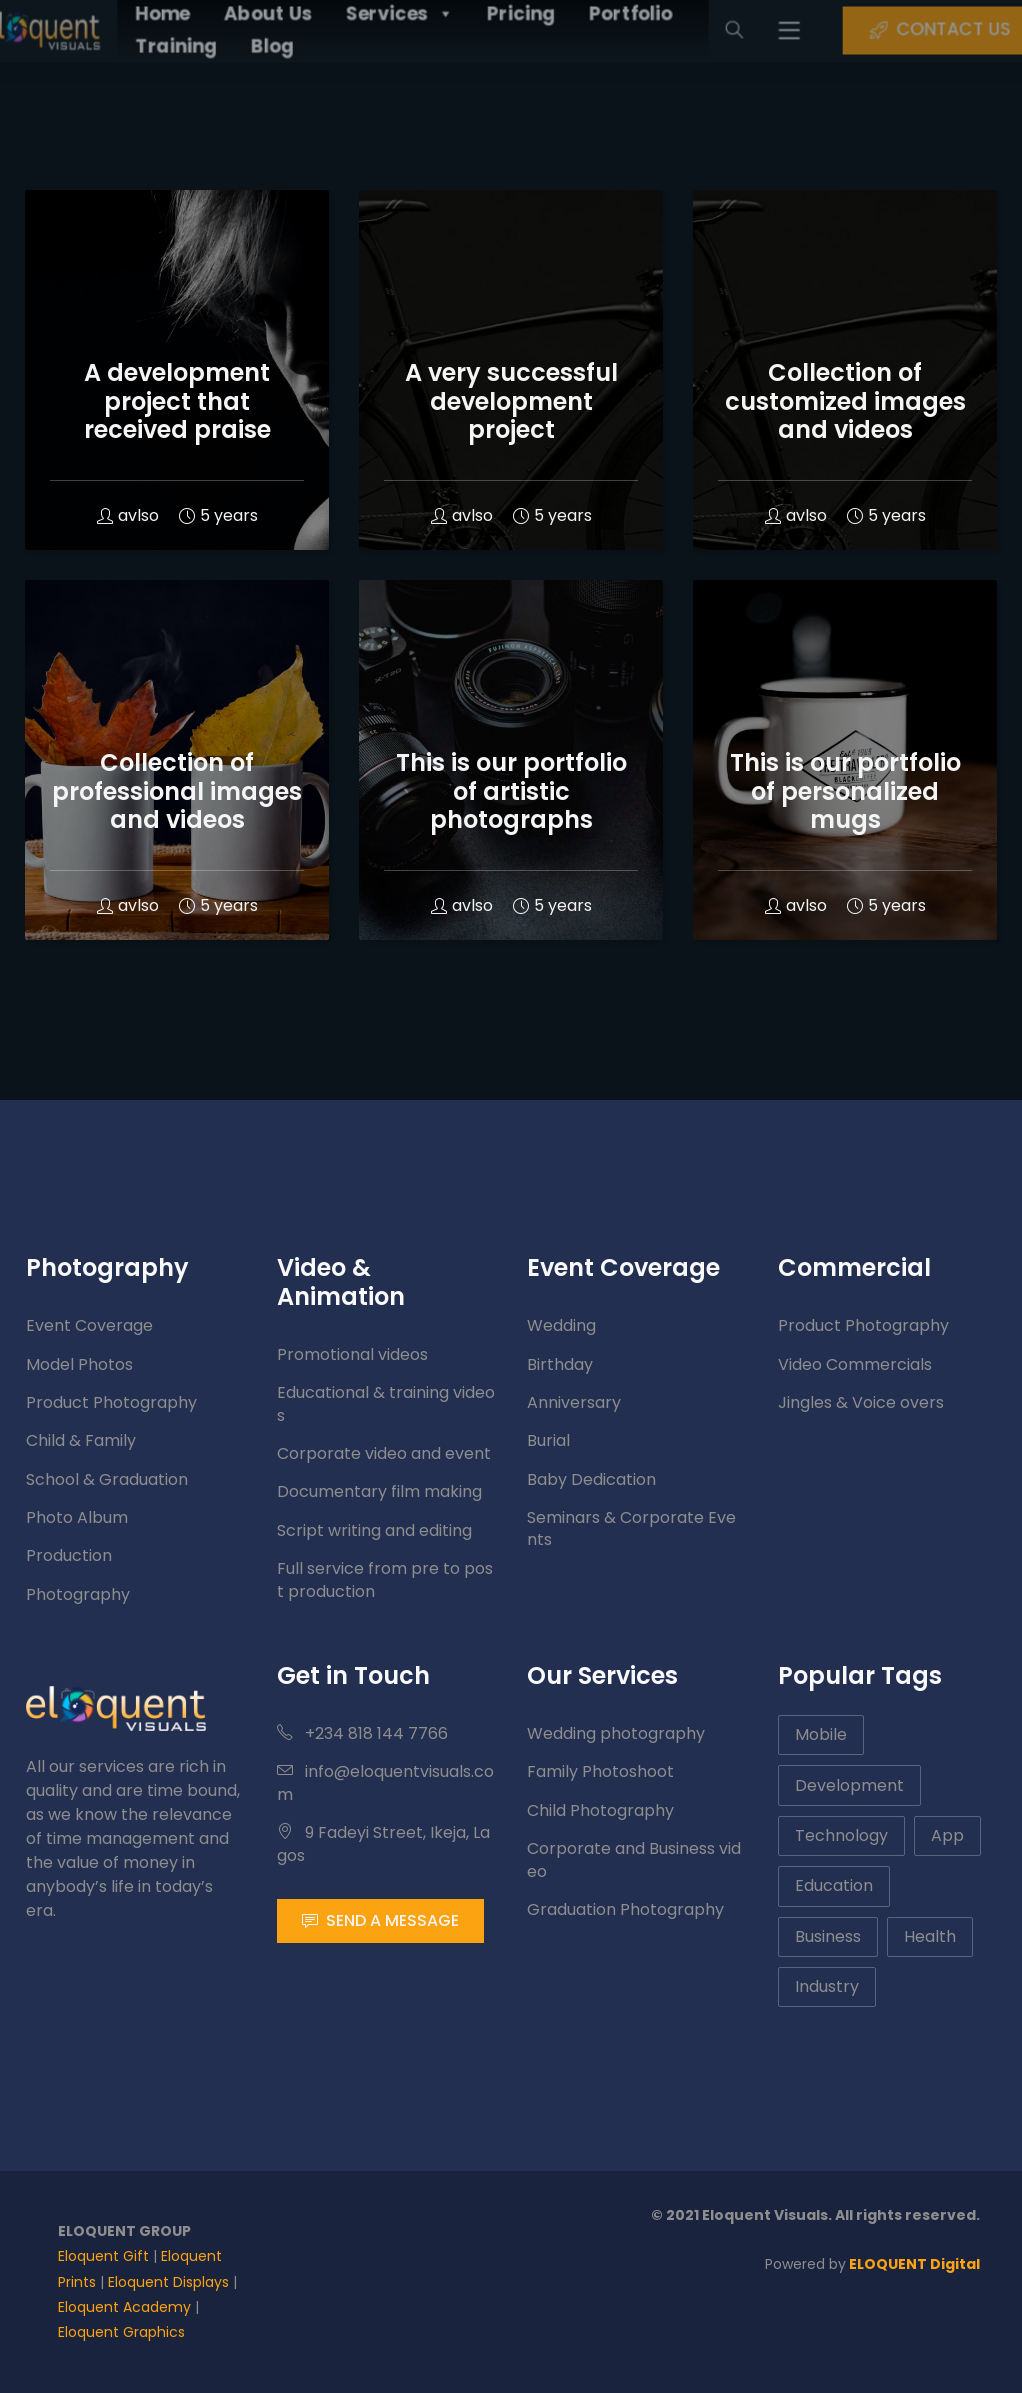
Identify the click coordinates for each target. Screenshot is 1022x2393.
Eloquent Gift (103, 2256)
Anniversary (574, 1402)
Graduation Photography (625, 1909)
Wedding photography (616, 1733)
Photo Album (77, 1517)
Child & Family (81, 1440)
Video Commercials (855, 1364)
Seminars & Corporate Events (631, 1528)
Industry (827, 1986)
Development (849, 1785)
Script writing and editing (374, 1530)
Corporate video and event (384, 1453)
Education (834, 1885)
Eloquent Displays (168, 2282)
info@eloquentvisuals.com (385, 1782)
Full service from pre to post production (385, 1579)
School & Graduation (107, 1479)
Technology (841, 1835)
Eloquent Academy (124, 2307)
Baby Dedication (591, 1479)
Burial (548, 1440)
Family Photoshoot (600, 1771)
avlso (128, 515)
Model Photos (79, 1364)
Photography (78, 1594)
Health (930, 1936)
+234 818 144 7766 (362, 1733)
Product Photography (111, 1402)
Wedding (561, 1325)
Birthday (560, 1364)
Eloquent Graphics (121, 2332)
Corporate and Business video (634, 1859)
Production (69, 1555)
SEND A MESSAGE (380, 1920)
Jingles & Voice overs (861, 1402)
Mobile (821, 1734)
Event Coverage (89, 1325)
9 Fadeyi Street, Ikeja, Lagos (383, 1843)
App (947, 1835)
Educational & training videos (386, 1403)
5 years (218, 515)
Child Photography (600, 1810)
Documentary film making (379, 1491)
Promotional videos (352, 1354)
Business (828, 1936)
